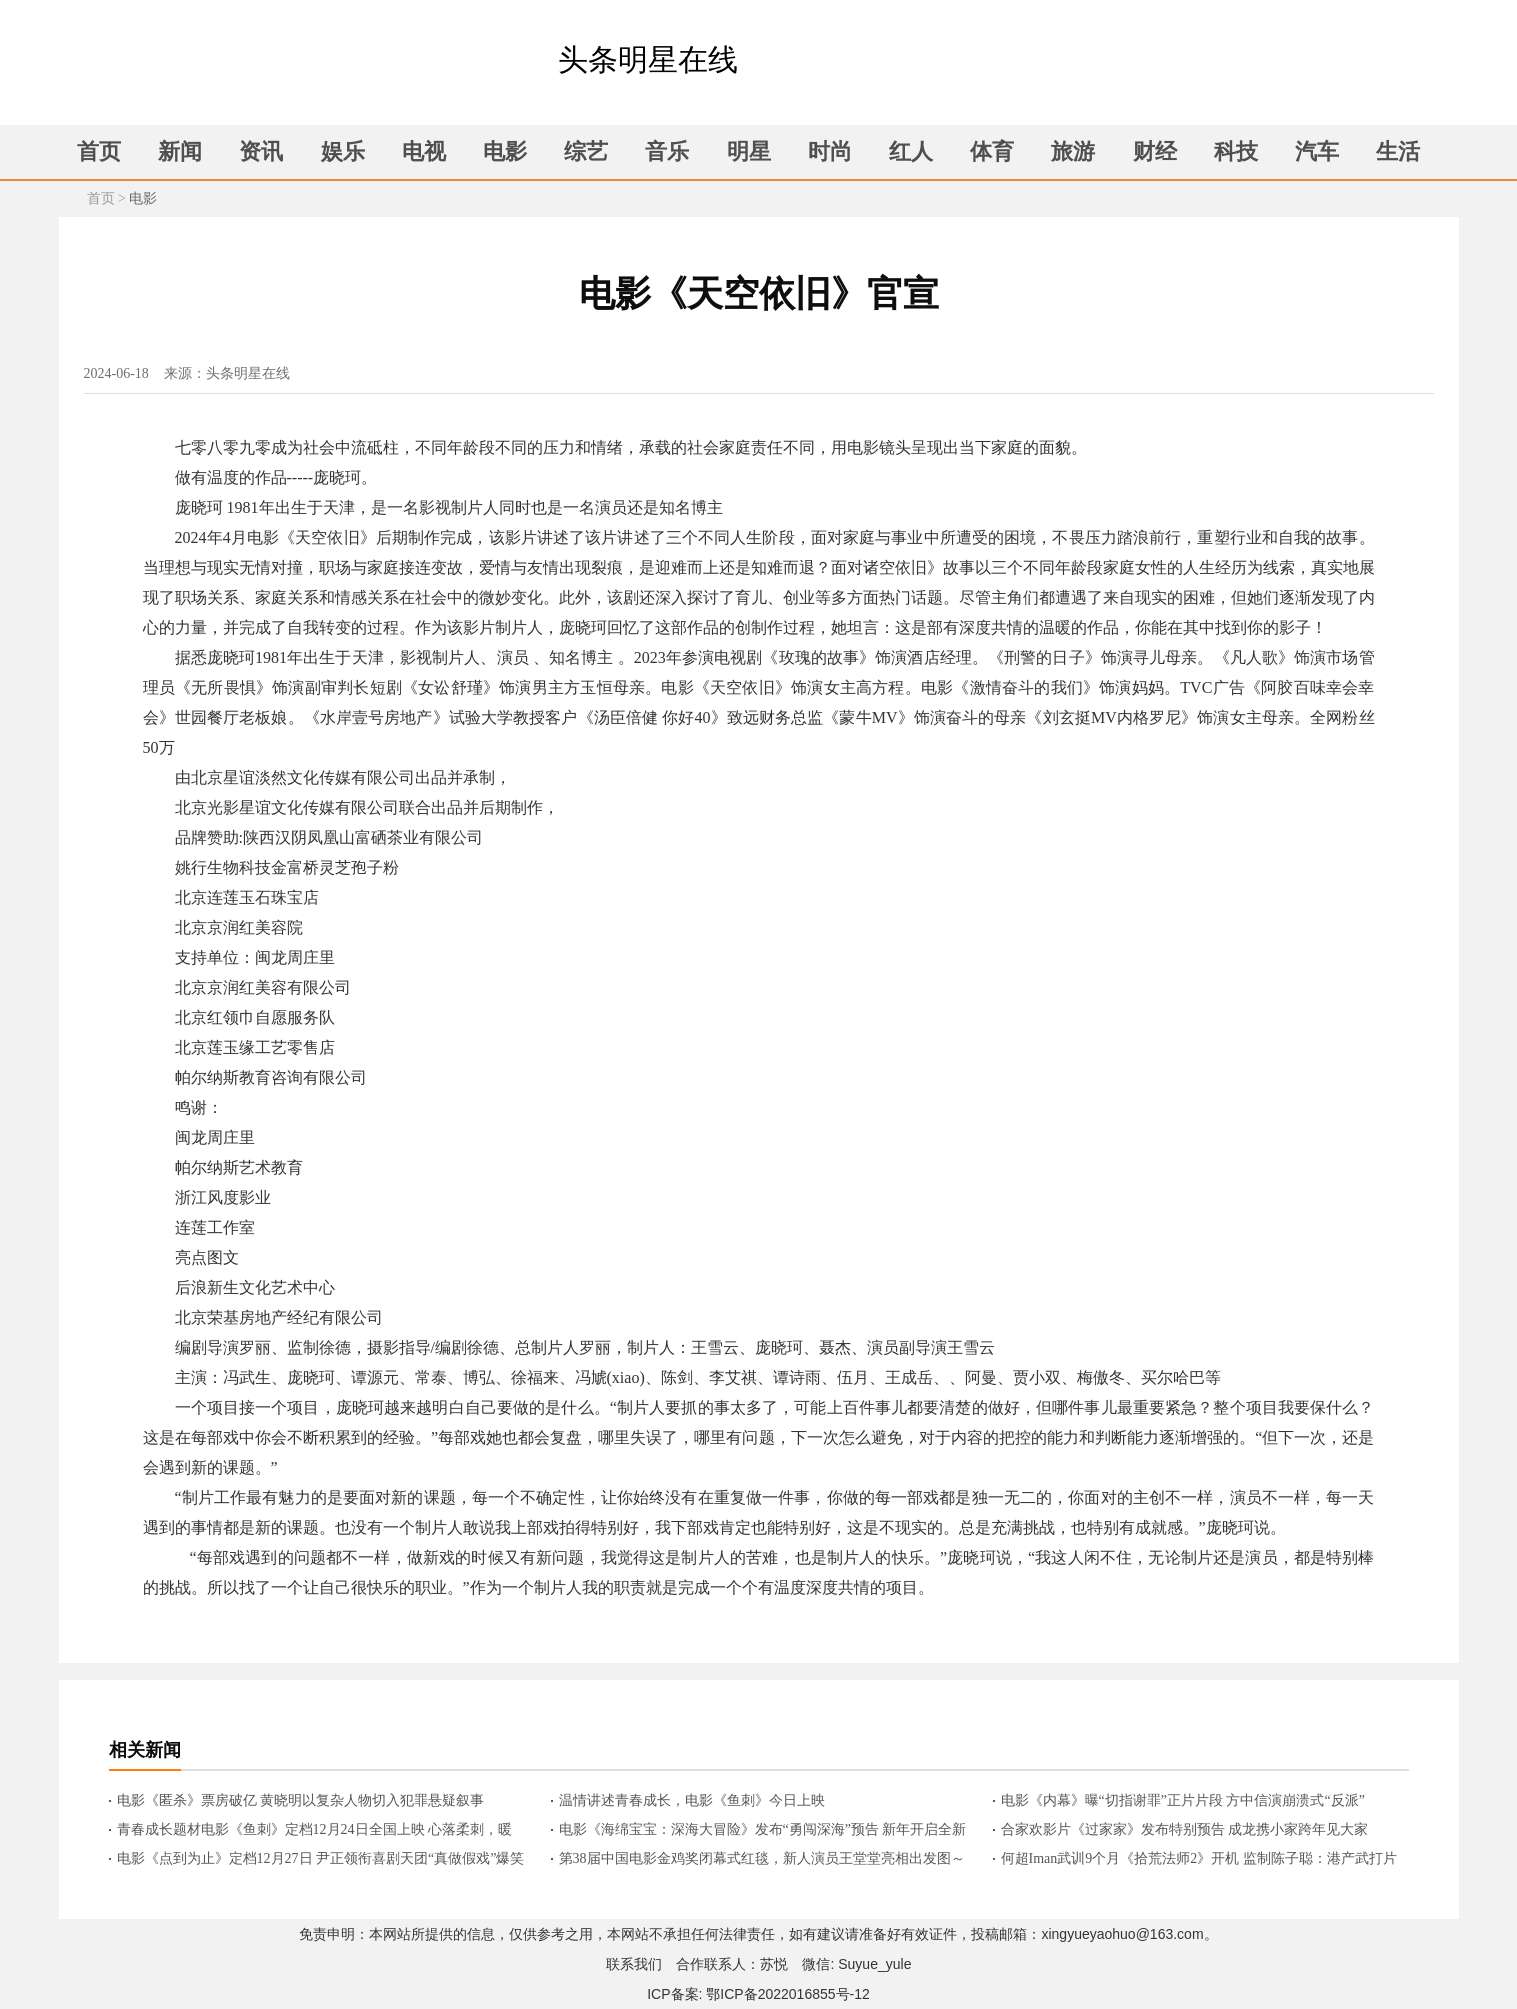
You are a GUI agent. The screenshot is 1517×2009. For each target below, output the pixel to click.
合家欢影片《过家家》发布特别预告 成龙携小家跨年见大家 (1185, 1829)
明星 (749, 151)
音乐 (667, 151)
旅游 (1073, 151)
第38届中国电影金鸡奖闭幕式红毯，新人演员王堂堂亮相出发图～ (762, 1858)
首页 (99, 151)
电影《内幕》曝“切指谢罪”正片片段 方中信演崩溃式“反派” (1183, 1800)
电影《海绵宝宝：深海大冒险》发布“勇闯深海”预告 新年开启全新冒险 (763, 1831)
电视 (424, 151)
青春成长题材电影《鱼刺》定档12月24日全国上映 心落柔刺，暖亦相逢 (315, 1831)
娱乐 (343, 151)
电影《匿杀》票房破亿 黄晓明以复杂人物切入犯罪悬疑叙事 (301, 1800)
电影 (505, 151)
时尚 (830, 151)
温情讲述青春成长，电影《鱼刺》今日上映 (692, 1800)
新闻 (180, 151)
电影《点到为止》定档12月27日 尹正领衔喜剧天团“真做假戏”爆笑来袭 (321, 1860)
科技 (1236, 151)
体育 (992, 151)
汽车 (1317, 151)
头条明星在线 (648, 59)
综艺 (586, 151)
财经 (1155, 151)
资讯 (261, 151)
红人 (911, 151)
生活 (1398, 151)
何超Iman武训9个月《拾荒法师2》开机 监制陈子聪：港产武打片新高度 (1199, 1860)
